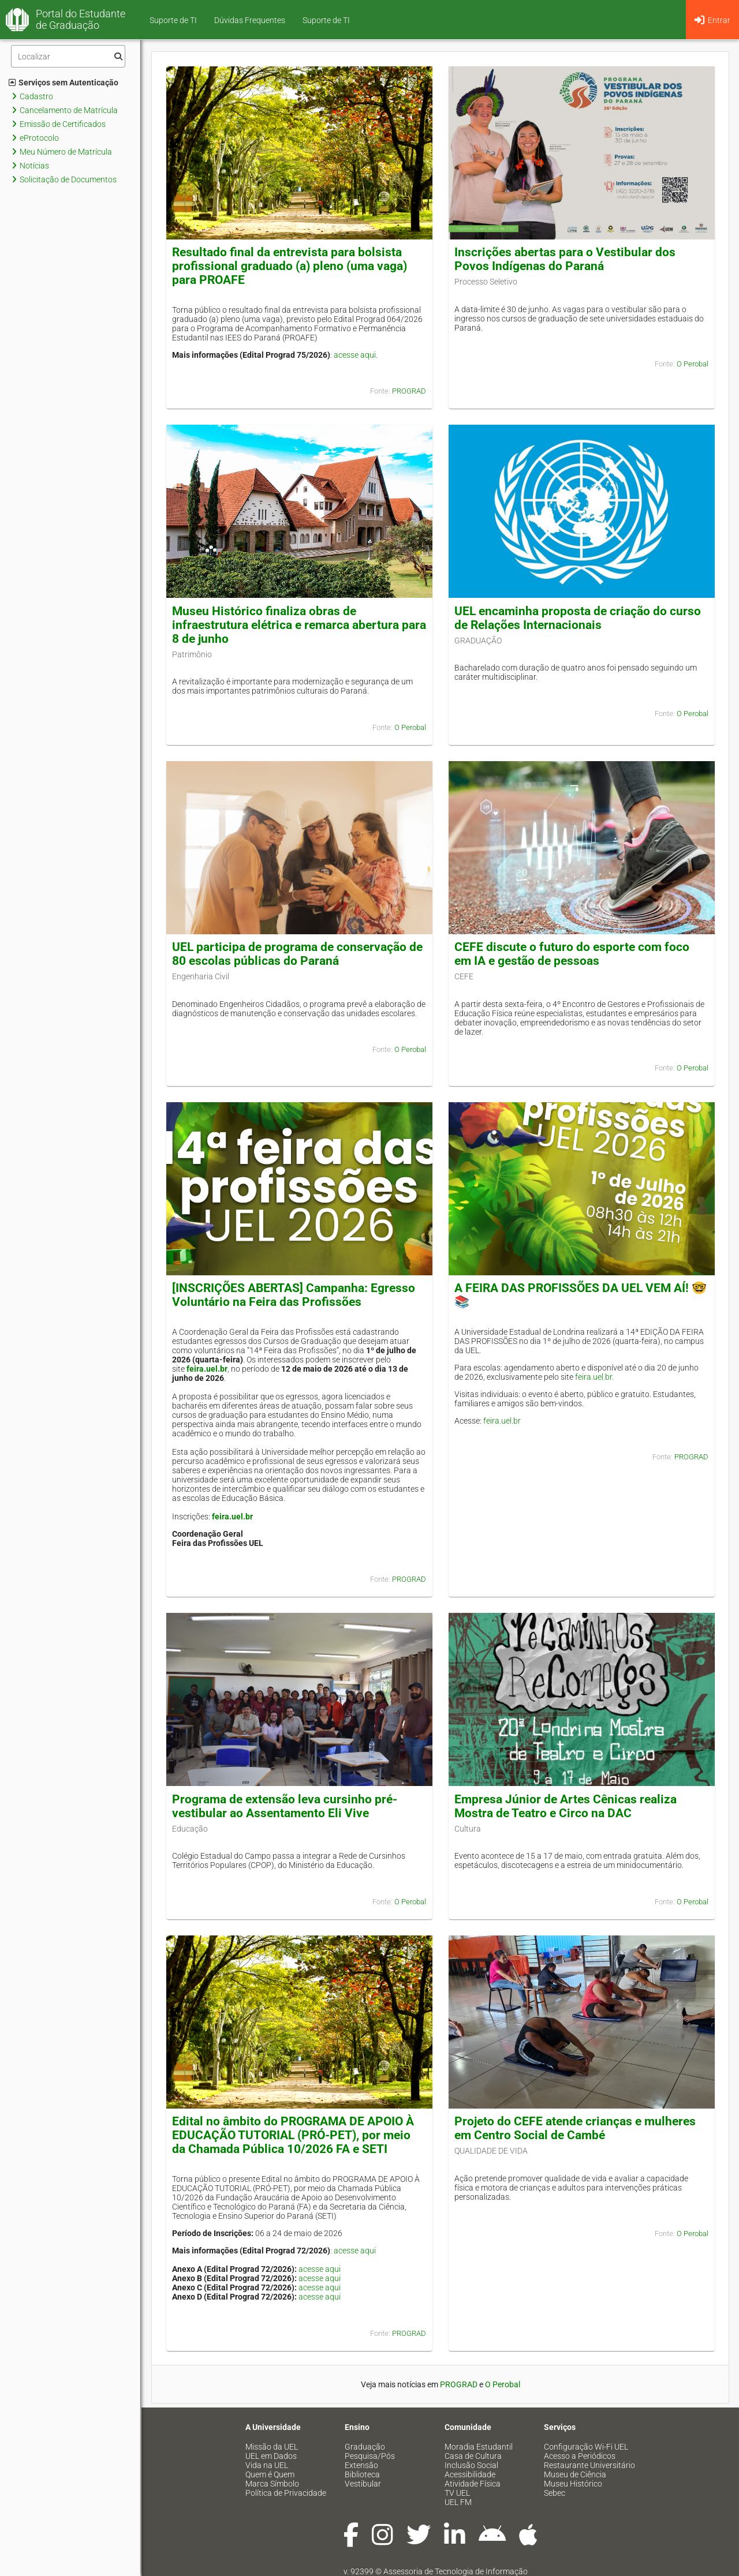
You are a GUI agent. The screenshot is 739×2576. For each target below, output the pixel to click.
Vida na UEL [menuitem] (266, 2465)
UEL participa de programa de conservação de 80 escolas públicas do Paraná (297, 954)
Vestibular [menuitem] (363, 2483)
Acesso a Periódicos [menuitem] (579, 2456)
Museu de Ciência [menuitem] (575, 2474)
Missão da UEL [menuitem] (271, 2446)
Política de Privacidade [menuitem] (285, 2493)
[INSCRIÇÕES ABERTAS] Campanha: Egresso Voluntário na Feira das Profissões (293, 1295)
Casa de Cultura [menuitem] (473, 2456)
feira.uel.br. (594, 1376)
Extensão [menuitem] (361, 2465)
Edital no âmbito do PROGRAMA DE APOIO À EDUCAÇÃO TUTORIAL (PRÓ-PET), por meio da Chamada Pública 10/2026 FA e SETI (293, 2135)
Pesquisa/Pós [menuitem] (370, 2456)
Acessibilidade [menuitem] (470, 2474)
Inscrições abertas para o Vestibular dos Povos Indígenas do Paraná (564, 259)
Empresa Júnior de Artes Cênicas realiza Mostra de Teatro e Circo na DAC (565, 1806)
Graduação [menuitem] (365, 2446)
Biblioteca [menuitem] (362, 2474)
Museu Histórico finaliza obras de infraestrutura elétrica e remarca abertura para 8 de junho (299, 625)
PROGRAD (409, 391)
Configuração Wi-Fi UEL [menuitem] (586, 2446)
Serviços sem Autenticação (63, 82)
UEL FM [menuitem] (458, 2502)
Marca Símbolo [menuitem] (272, 2483)
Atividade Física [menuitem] (473, 2483)
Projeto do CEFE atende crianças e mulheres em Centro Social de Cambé (575, 2128)
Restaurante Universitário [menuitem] (589, 2465)
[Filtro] (68, 56)
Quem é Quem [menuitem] (269, 2474)
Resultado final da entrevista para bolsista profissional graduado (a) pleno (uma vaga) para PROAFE (289, 266)
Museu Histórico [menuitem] (573, 2483)
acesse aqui (355, 355)
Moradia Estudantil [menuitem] (479, 2446)
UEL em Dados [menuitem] (271, 2456)
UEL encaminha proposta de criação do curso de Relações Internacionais (577, 618)
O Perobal (692, 364)
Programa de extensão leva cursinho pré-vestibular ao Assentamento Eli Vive (284, 1806)
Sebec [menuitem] (554, 2493)
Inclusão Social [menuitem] (471, 2465)
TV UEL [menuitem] (457, 2493)
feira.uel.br (206, 1368)
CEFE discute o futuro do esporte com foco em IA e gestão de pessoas (571, 954)
